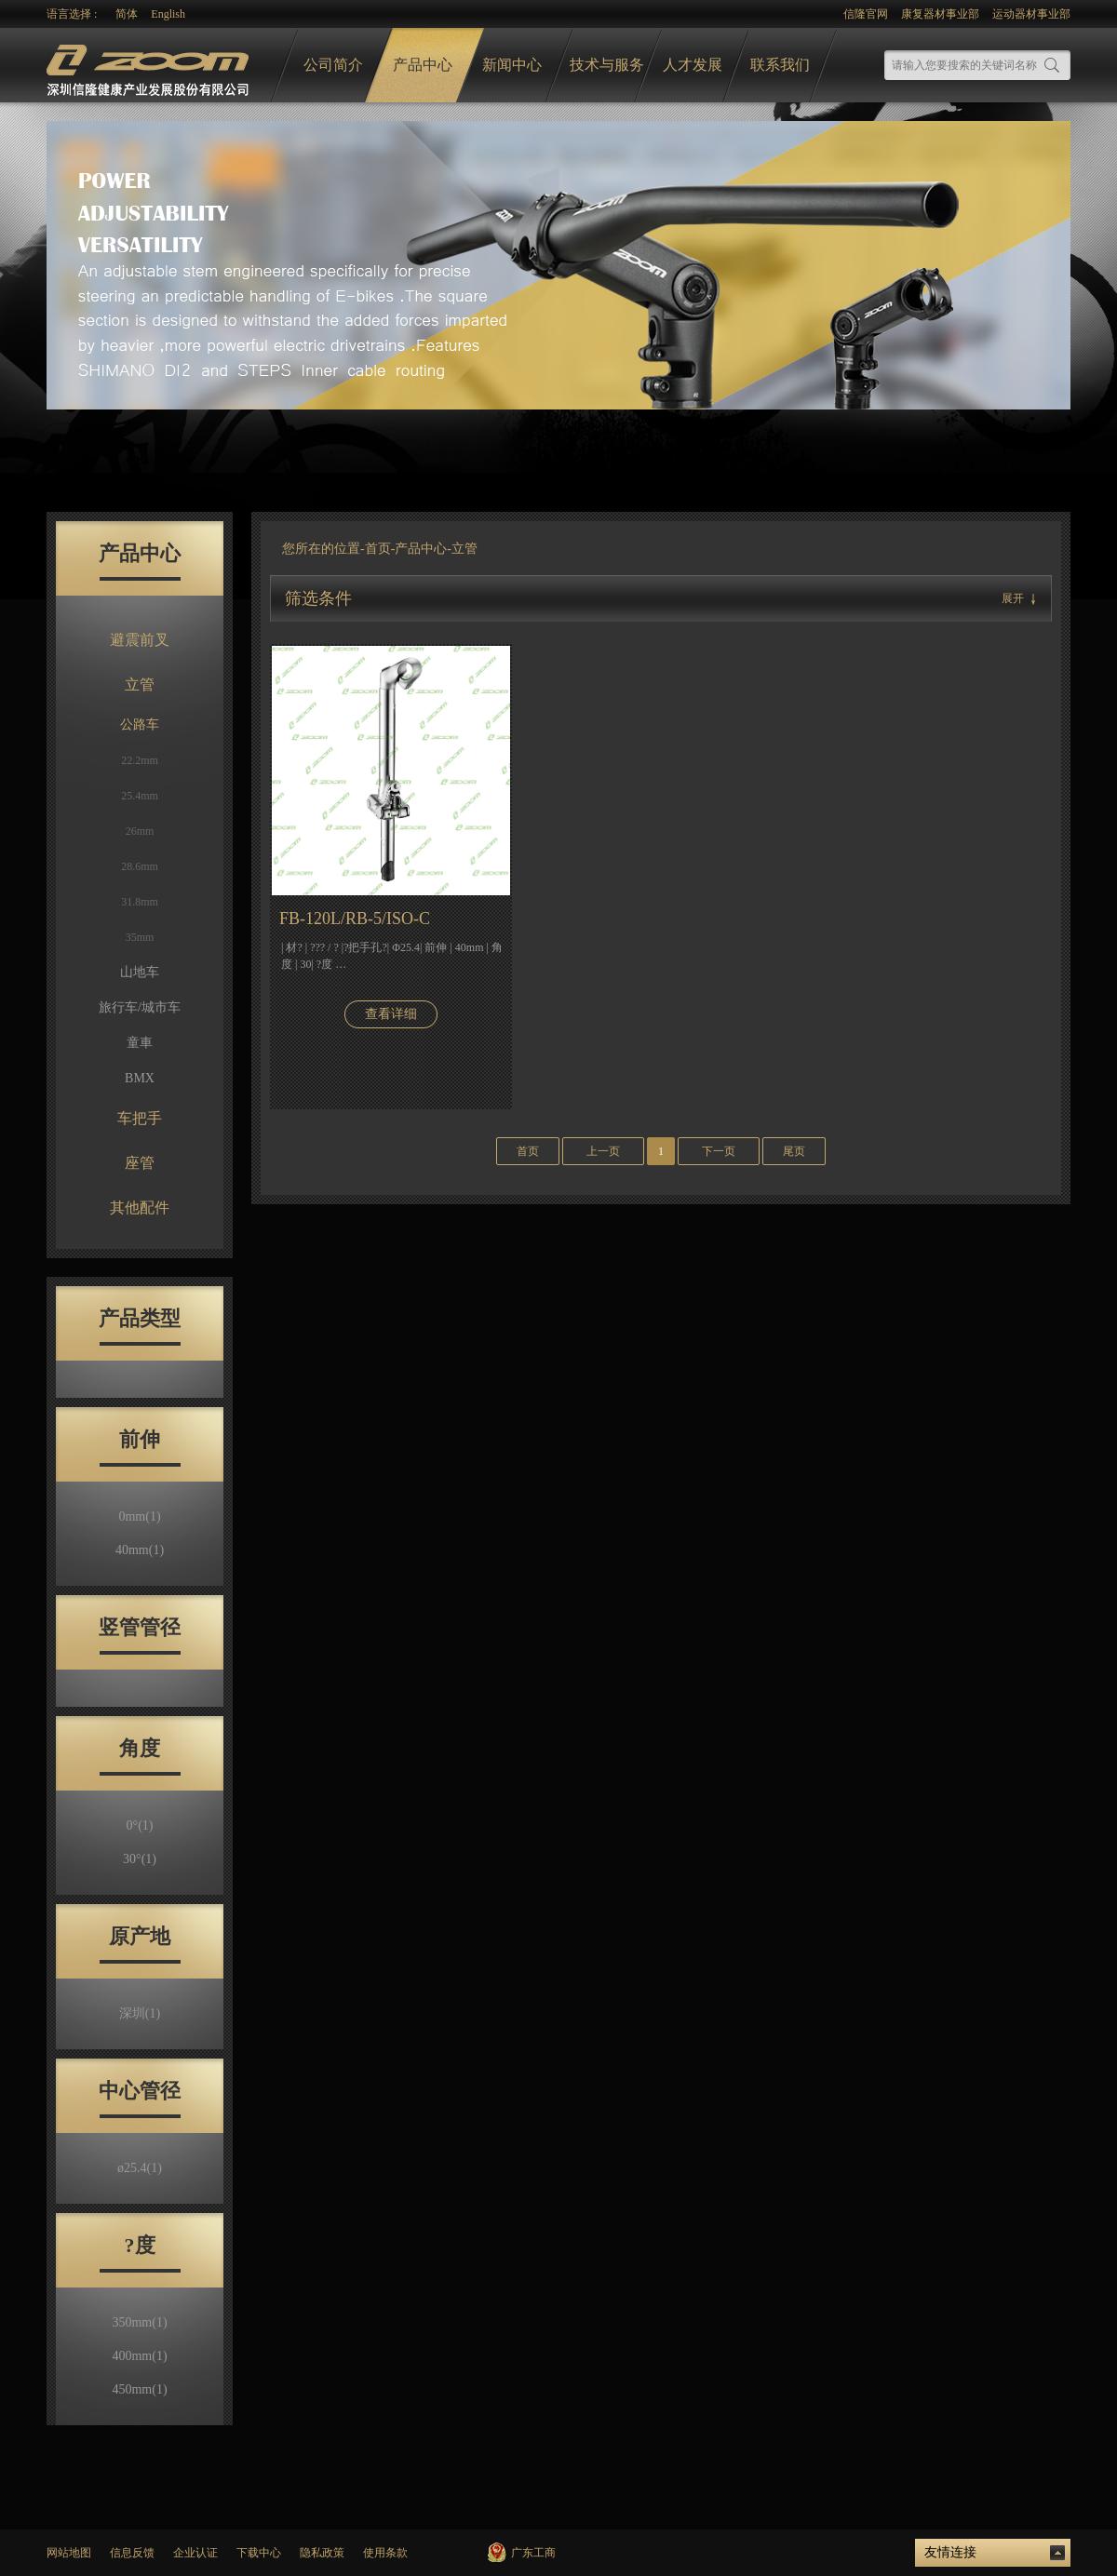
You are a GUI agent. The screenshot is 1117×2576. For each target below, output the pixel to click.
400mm (139, 2356)
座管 (140, 1163)
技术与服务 (607, 65)
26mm (140, 831)
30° (139, 1859)
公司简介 (333, 65)
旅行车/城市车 (140, 1007)
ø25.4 (139, 2168)
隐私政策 (322, 2552)
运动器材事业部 (1031, 13)
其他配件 (139, 1207)
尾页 (794, 1151)
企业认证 (195, 2552)
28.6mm (139, 866)
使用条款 (385, 2552)
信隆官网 (865, 13)
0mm (139, 1516)
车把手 (139, 1118)
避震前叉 (139, 640)
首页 (378, 549)
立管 (140, 684)
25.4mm (139, 795)
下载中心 (258, 2552)
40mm (139, 1550)
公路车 (139, 724)
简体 (126, 13)
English (168, 13)
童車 (140, 1043)
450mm (139, 2389)
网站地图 (69, 2552)
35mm (140, 937)
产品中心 (422, 65)
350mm (139, 2322)
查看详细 (391, 1014)
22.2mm (139, 760)
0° (140, 1825)
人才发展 (692, 65)
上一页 (603, 1151)
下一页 (718, 1151)
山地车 (139, 972)
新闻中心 (512, 65)
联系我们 (780, 65)
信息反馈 (132, 2552)
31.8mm (139, 901)
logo (150, 66)
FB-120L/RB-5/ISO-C (354, 918)
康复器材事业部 (940, 13)
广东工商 (533, 2552)
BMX (140, 1078)
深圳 (139, 2013)
